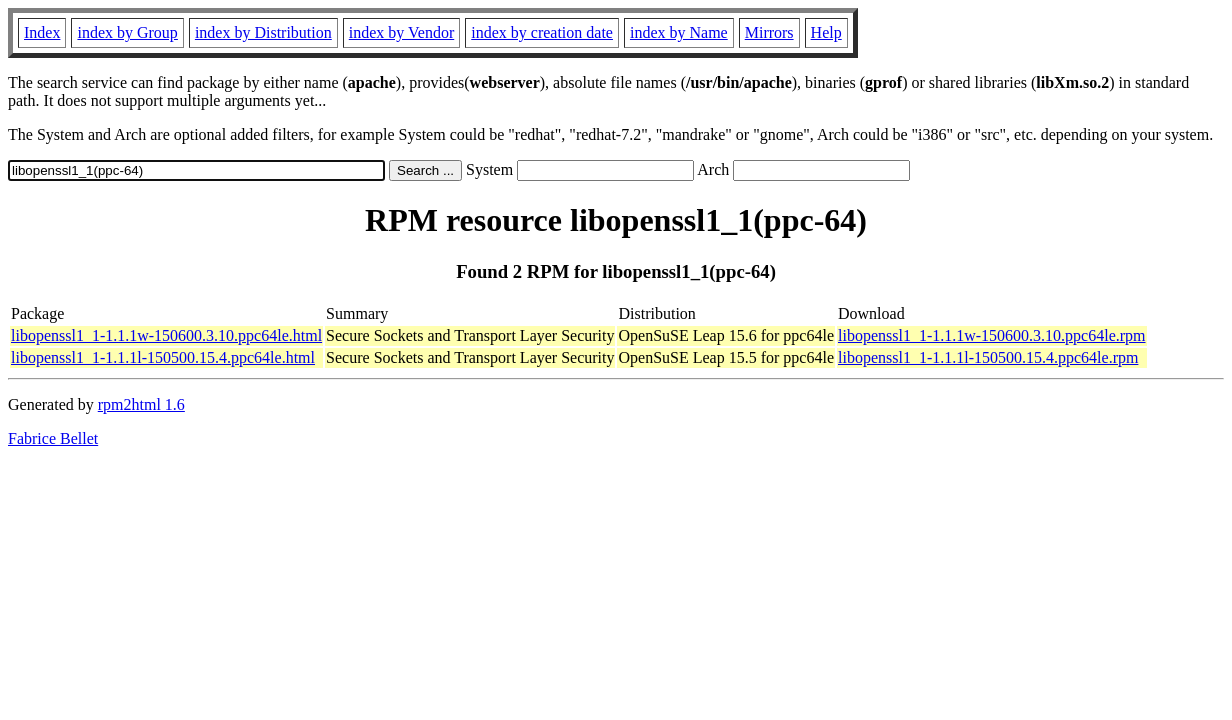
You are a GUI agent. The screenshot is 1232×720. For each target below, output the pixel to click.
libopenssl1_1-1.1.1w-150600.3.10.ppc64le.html (166, 335)
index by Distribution (263, 32)
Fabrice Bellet (53, 438)
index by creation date (542, 32)
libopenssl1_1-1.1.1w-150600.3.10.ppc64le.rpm (992, 335)
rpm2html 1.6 (141, 404)
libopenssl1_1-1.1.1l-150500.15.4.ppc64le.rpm (988, 357)
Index (42, 32)
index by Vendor (401, 32)
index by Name (679, 32)
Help (826, 32)
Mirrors (769, 32)
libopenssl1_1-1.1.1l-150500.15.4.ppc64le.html (163, 357)
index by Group (127, 32)
